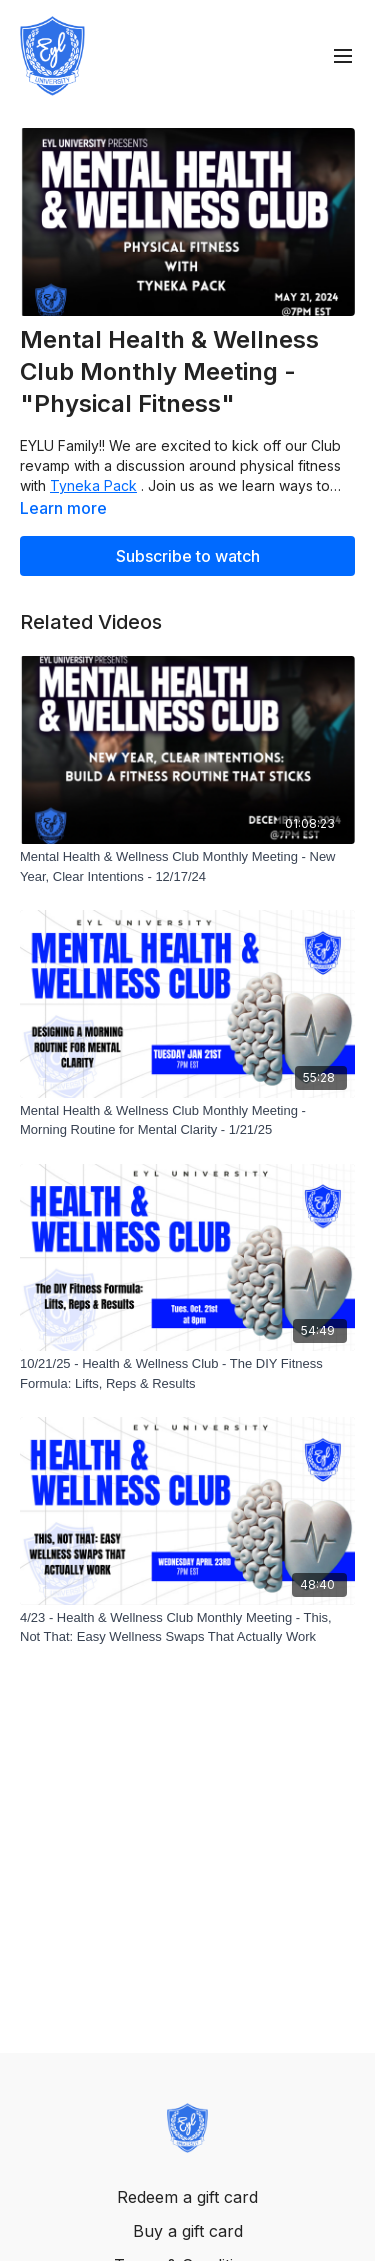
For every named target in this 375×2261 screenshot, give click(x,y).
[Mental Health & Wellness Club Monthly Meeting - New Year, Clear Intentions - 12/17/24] (187, 866)
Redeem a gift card (187, 2197)
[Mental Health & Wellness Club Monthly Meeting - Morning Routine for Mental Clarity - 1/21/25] (187, 1120)
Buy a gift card (188, 2231)
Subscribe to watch (188, 556)
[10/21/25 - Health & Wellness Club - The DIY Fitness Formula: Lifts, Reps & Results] (187, 1373)
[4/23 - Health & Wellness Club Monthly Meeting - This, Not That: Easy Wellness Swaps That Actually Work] (187, 1627)
